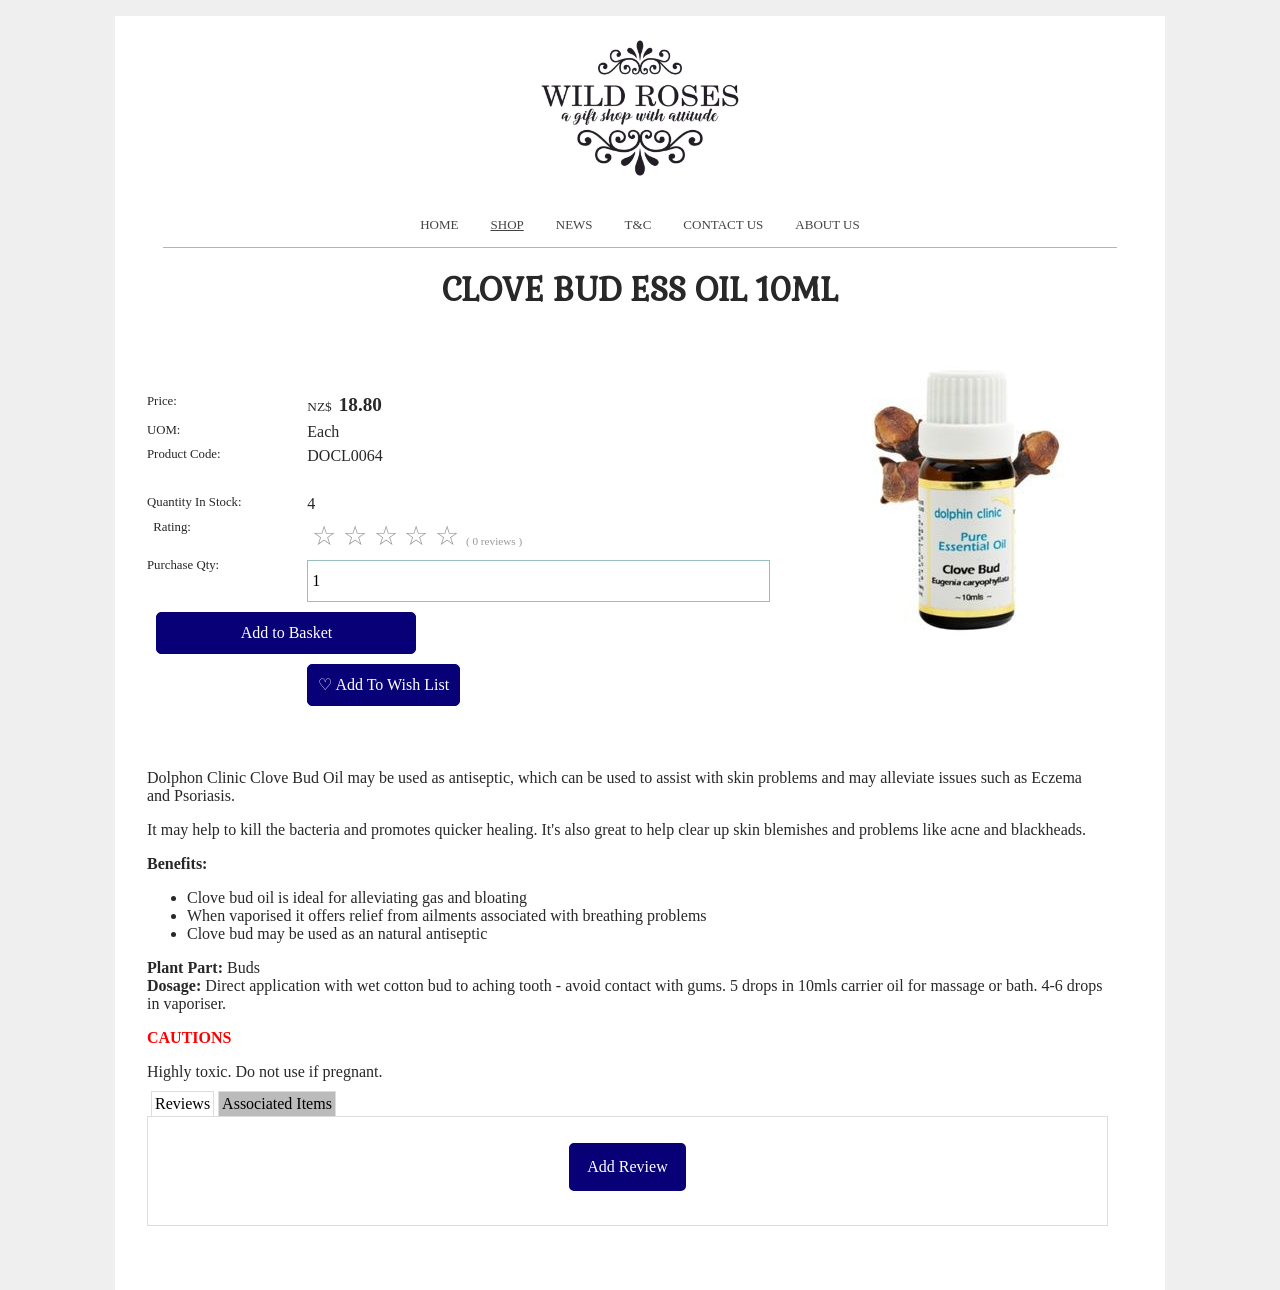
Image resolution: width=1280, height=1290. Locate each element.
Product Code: (184, 454)
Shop (507, 224)
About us (827, 224)
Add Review (627, 1166)
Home (439, 224)
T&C (638, 224)
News (574, 224)
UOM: (163, 430)
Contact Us (723, 224)
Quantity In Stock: (194, 502)
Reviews (182, 1103)
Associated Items (277, 1103)
